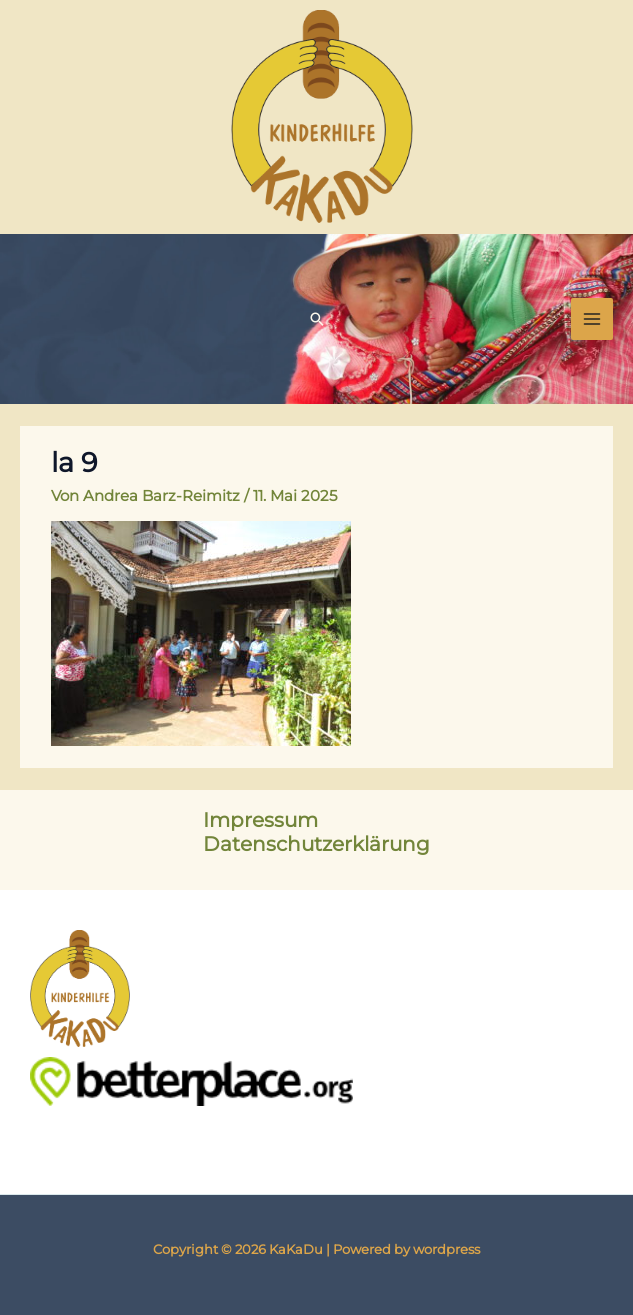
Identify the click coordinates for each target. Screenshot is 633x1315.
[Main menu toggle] (592, 319)
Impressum (260, 820)
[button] (317, 319)
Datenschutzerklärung (316, 844)
